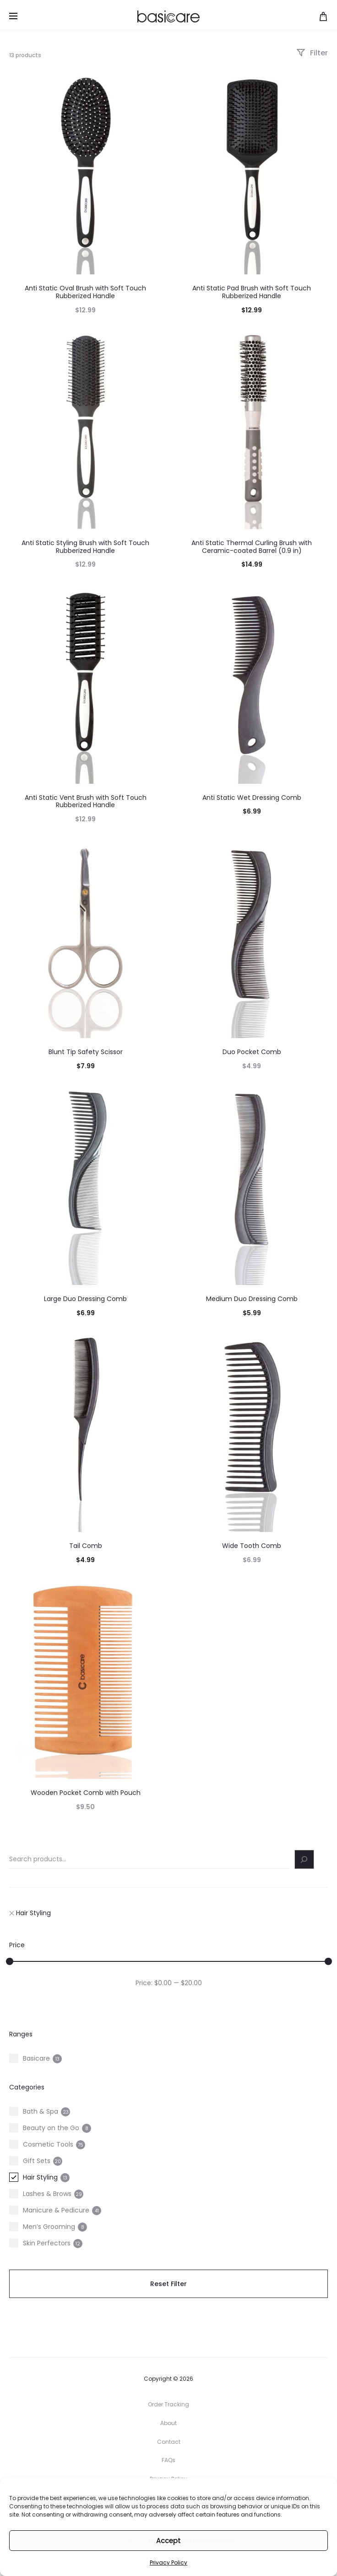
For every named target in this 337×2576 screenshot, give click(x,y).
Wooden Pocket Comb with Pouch (86, 1792)
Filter (312, 53)
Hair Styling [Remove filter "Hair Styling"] (30, 1913)
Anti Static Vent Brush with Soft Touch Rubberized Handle (86, 801)
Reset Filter (168, 2283)
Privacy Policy (168, 2562)
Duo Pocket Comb (252, 1051)
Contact (168, 2442)
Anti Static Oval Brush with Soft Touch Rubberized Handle (85, 292)
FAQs (168, 2460)
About (168, 2423)
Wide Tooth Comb (251, 1545)
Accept (168, 2540)
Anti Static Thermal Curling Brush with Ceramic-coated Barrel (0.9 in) (251, 546)
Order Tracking (168, 2404)
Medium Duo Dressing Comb (252, 1298)
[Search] (304, 1859)
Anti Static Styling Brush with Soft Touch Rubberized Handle (85, 546)
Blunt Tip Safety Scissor (86, 1051)
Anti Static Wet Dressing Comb (251, 797)
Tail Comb (85, 1545)
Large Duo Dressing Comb (85, 1298)
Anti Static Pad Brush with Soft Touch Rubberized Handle (251, 292)
